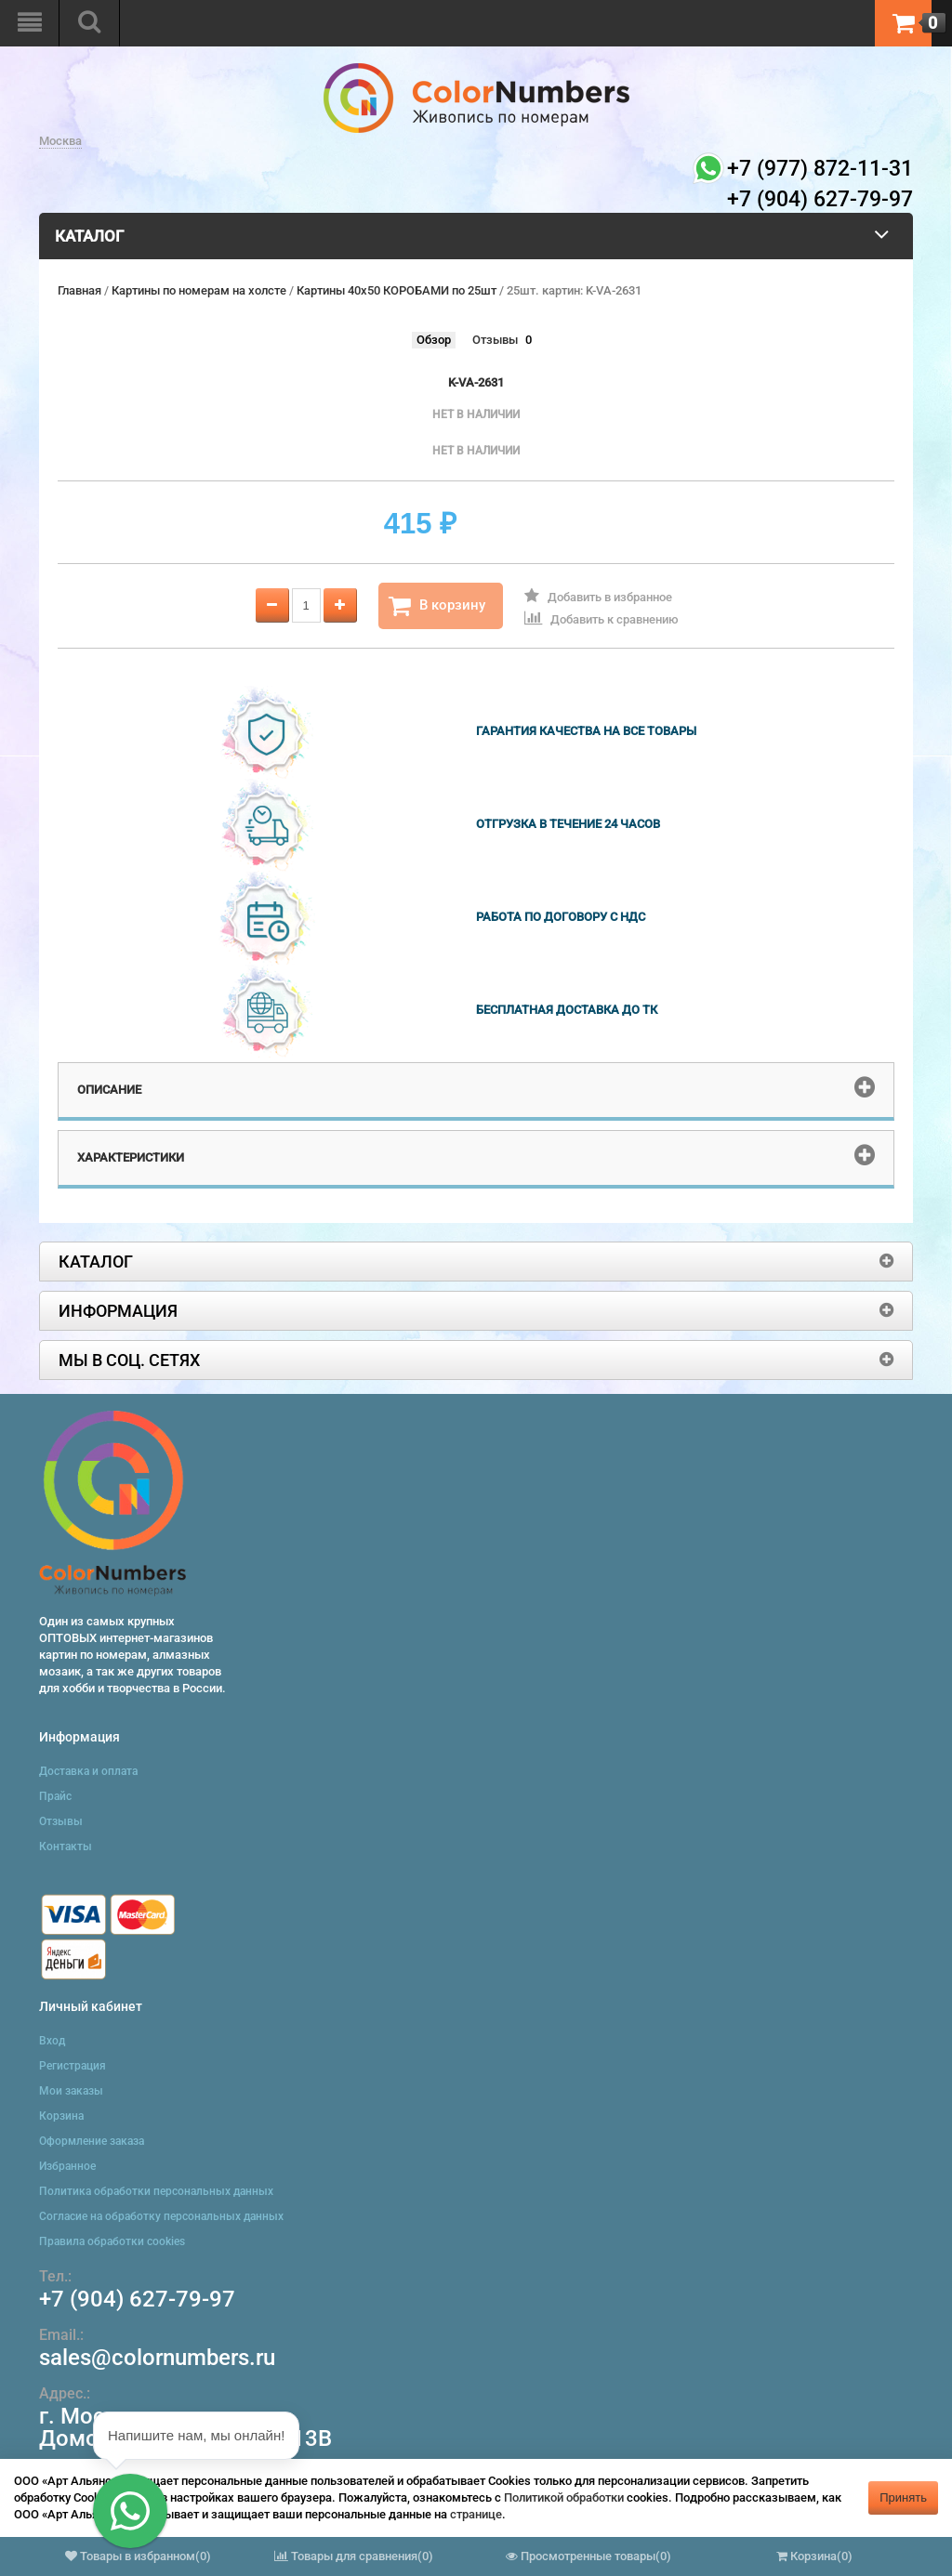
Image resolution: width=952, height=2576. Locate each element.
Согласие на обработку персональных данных (161, 2216)
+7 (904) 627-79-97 (137, 2299)
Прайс (55, 1796)
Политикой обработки (564, 2497)
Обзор (433, 340)
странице (476, 2514)
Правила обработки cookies (112, 2241)
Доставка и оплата (88, 1771)
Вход (52, 2040)
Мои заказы (71, 2090)
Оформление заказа (91, 2141)
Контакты (65, 1846)
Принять (903, 2497)
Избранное (67, 2166)
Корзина (61, 2116)
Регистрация (72, 2065)
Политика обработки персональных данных (156, 2191)
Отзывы (495, 340)
